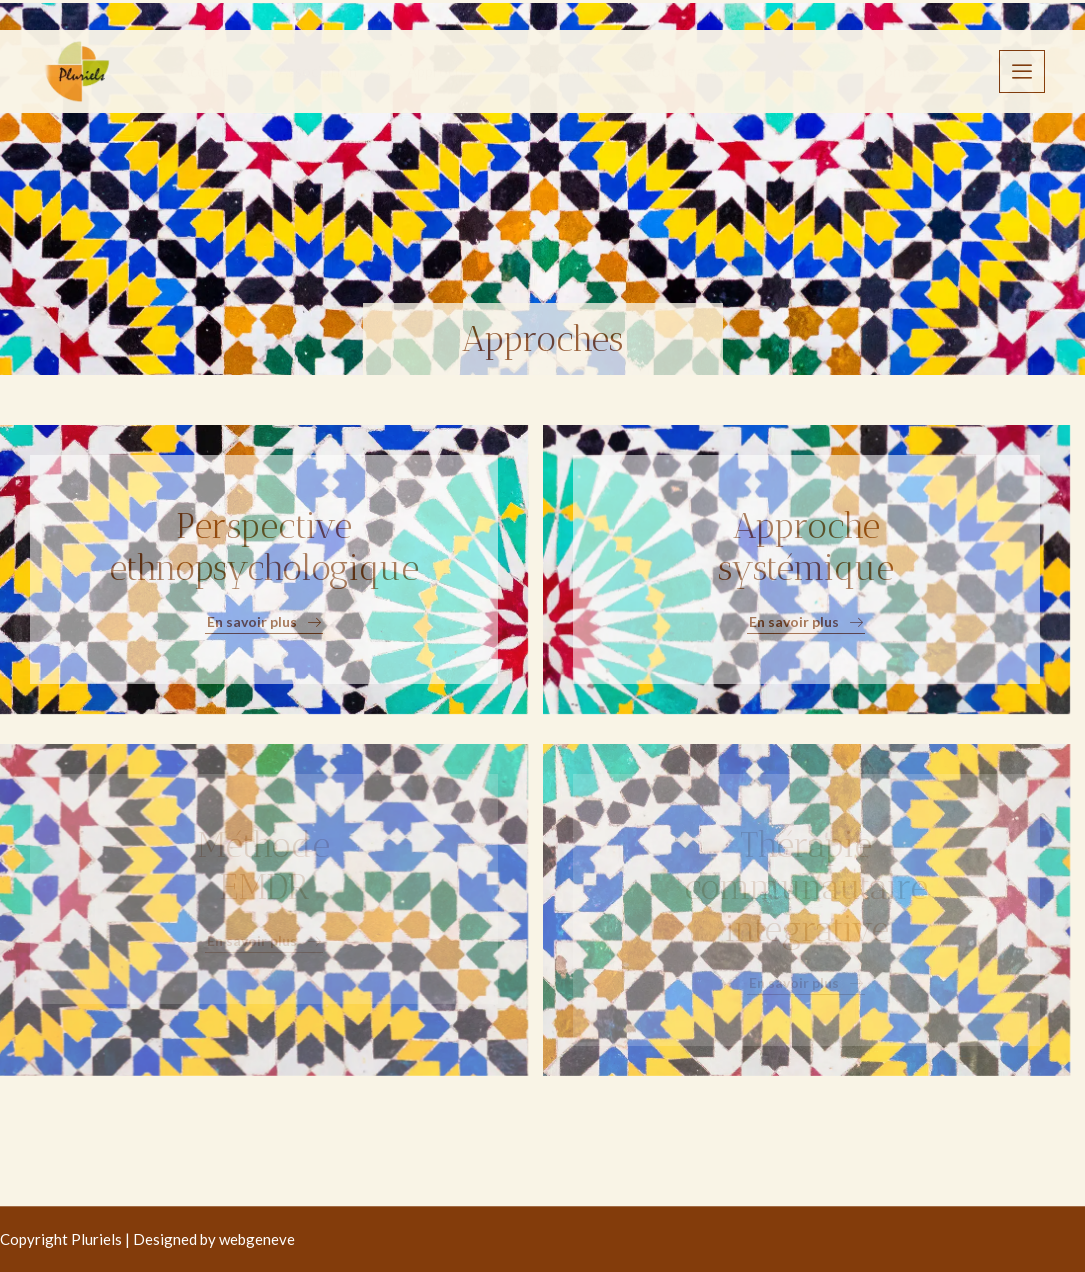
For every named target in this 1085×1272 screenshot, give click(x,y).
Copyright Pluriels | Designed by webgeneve (147, 1239)
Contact (901, 71)
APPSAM (559, 71)
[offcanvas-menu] (1022, 71)
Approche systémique (806, 547)
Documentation (692, 71)
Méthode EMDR (263, 866)
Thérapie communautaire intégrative (806, 887)
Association (317, 71)
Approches (442, 71)
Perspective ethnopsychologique (264, 547)
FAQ (809, 71)
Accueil (204, 71)
